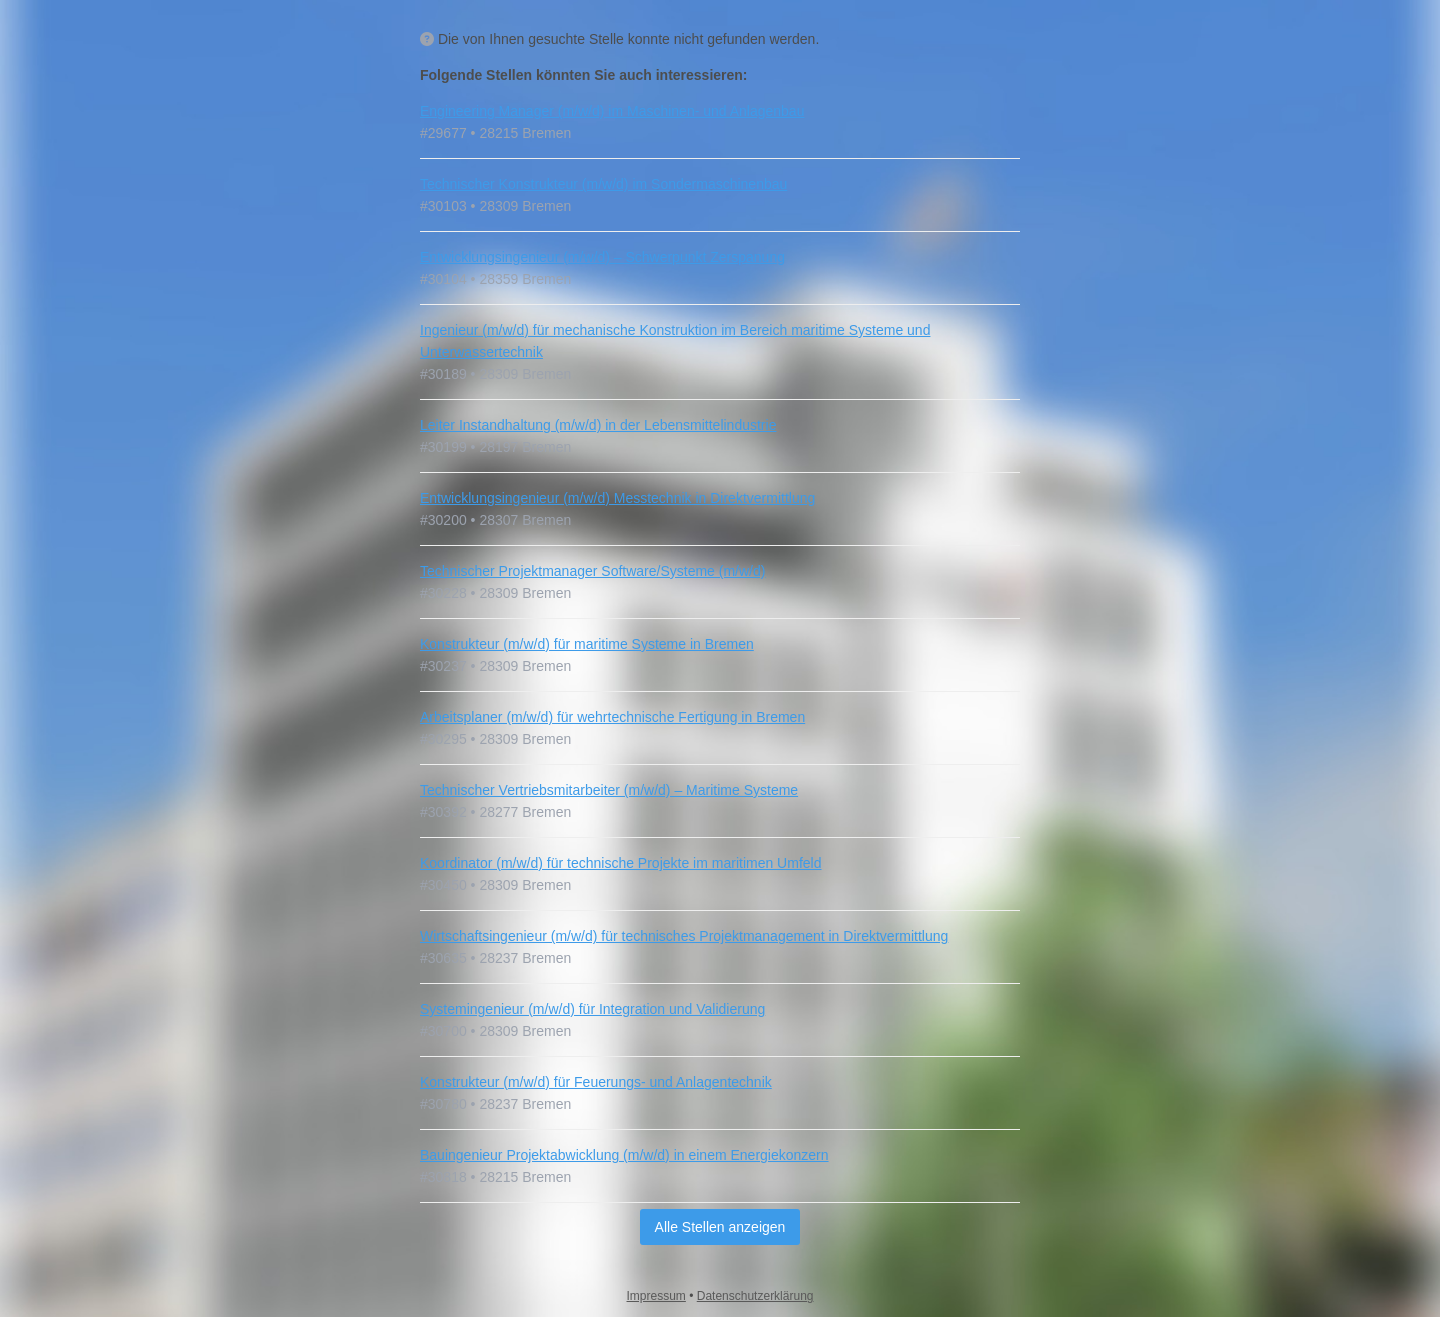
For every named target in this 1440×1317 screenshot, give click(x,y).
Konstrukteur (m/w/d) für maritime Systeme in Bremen (587, 644)
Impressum (656, 1296)
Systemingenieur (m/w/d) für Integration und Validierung (592, 1009)
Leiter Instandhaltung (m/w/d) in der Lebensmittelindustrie (598, 425)
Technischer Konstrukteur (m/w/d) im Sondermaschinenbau (603, 184)
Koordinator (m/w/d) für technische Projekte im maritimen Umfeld (620, 863)
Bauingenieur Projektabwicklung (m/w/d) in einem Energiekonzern (624, 1155)
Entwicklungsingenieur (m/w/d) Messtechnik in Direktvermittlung (617, 498)
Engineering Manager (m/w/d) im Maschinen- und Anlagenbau (612, 111)
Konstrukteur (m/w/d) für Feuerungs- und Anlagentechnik (596, 1082)
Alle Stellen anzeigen (720, 1227)
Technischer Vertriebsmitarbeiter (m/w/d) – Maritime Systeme (609, 790)
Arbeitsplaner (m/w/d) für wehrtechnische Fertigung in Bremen (612, 717)
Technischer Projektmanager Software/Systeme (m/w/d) (592, 571)
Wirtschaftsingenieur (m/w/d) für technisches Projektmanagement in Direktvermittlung (684, 936)
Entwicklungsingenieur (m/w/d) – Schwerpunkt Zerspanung (602, 257)
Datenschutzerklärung (755, 1296)
